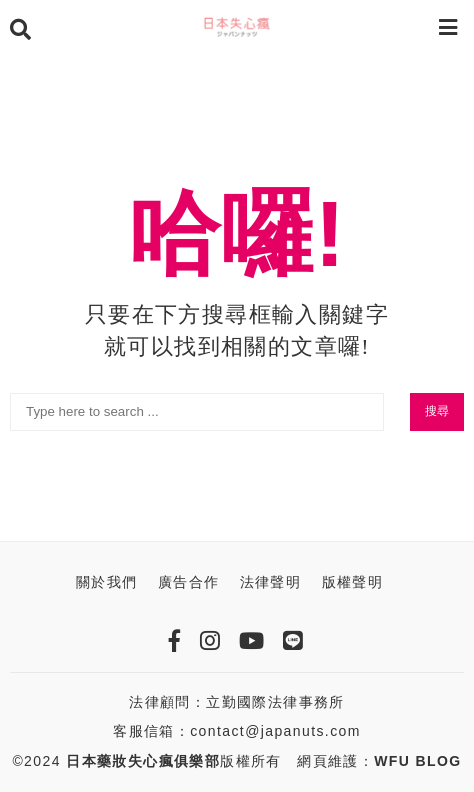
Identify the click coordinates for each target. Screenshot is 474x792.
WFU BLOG (417, 761)
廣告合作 (189, 582)
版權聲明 (353, 582)
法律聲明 (271, 582)
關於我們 (107, 582)
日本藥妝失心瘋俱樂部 (143, 761)
